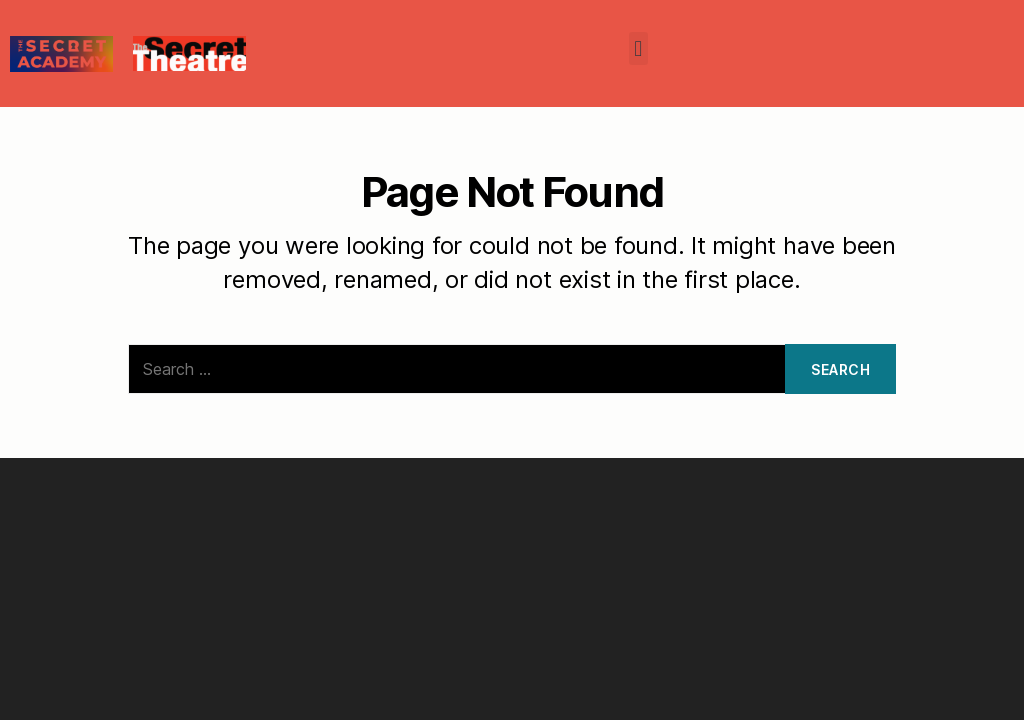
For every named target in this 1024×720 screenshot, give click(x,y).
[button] (638, 48)
